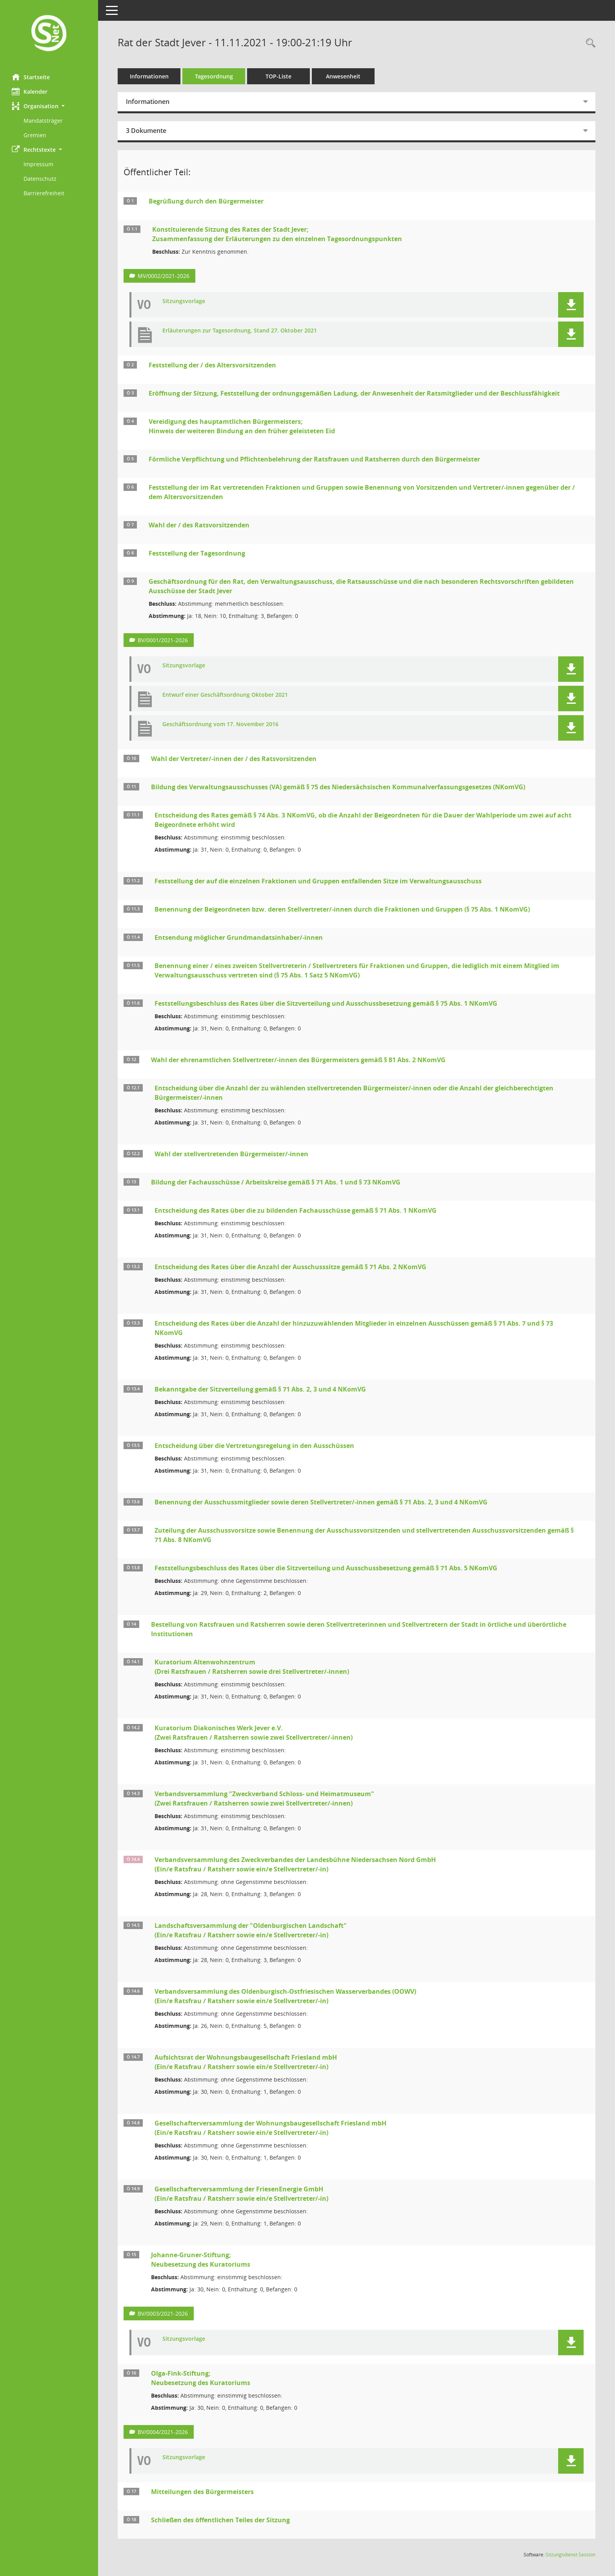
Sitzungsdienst (570, 2554)
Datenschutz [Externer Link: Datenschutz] (40, 178)
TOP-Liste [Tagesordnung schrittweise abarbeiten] (278, 76)
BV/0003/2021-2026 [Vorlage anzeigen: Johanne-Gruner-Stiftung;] (163, 2313)
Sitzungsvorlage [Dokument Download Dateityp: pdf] (183, 301)
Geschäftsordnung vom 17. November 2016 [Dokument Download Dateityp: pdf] (220, 724)
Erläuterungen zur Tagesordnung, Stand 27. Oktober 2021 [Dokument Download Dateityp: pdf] (239, 330)
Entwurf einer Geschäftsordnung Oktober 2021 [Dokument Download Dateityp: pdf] (225, 695)
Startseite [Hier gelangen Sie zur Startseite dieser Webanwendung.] (31, 77)
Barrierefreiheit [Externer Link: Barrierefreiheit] (44, 193)
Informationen (149, 76)
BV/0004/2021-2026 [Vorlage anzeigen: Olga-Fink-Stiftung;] (163, 2432)
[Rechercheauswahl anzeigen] (588, 43)
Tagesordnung (214, 76)
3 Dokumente (146, 130)
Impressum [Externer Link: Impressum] (38, 164)
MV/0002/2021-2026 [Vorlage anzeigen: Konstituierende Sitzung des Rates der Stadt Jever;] (163, 276)
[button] (49, 106)
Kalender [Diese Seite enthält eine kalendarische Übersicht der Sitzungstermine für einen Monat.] (29, 91)
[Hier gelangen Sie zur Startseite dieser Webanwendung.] (49, 34)
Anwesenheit (343, 76)
